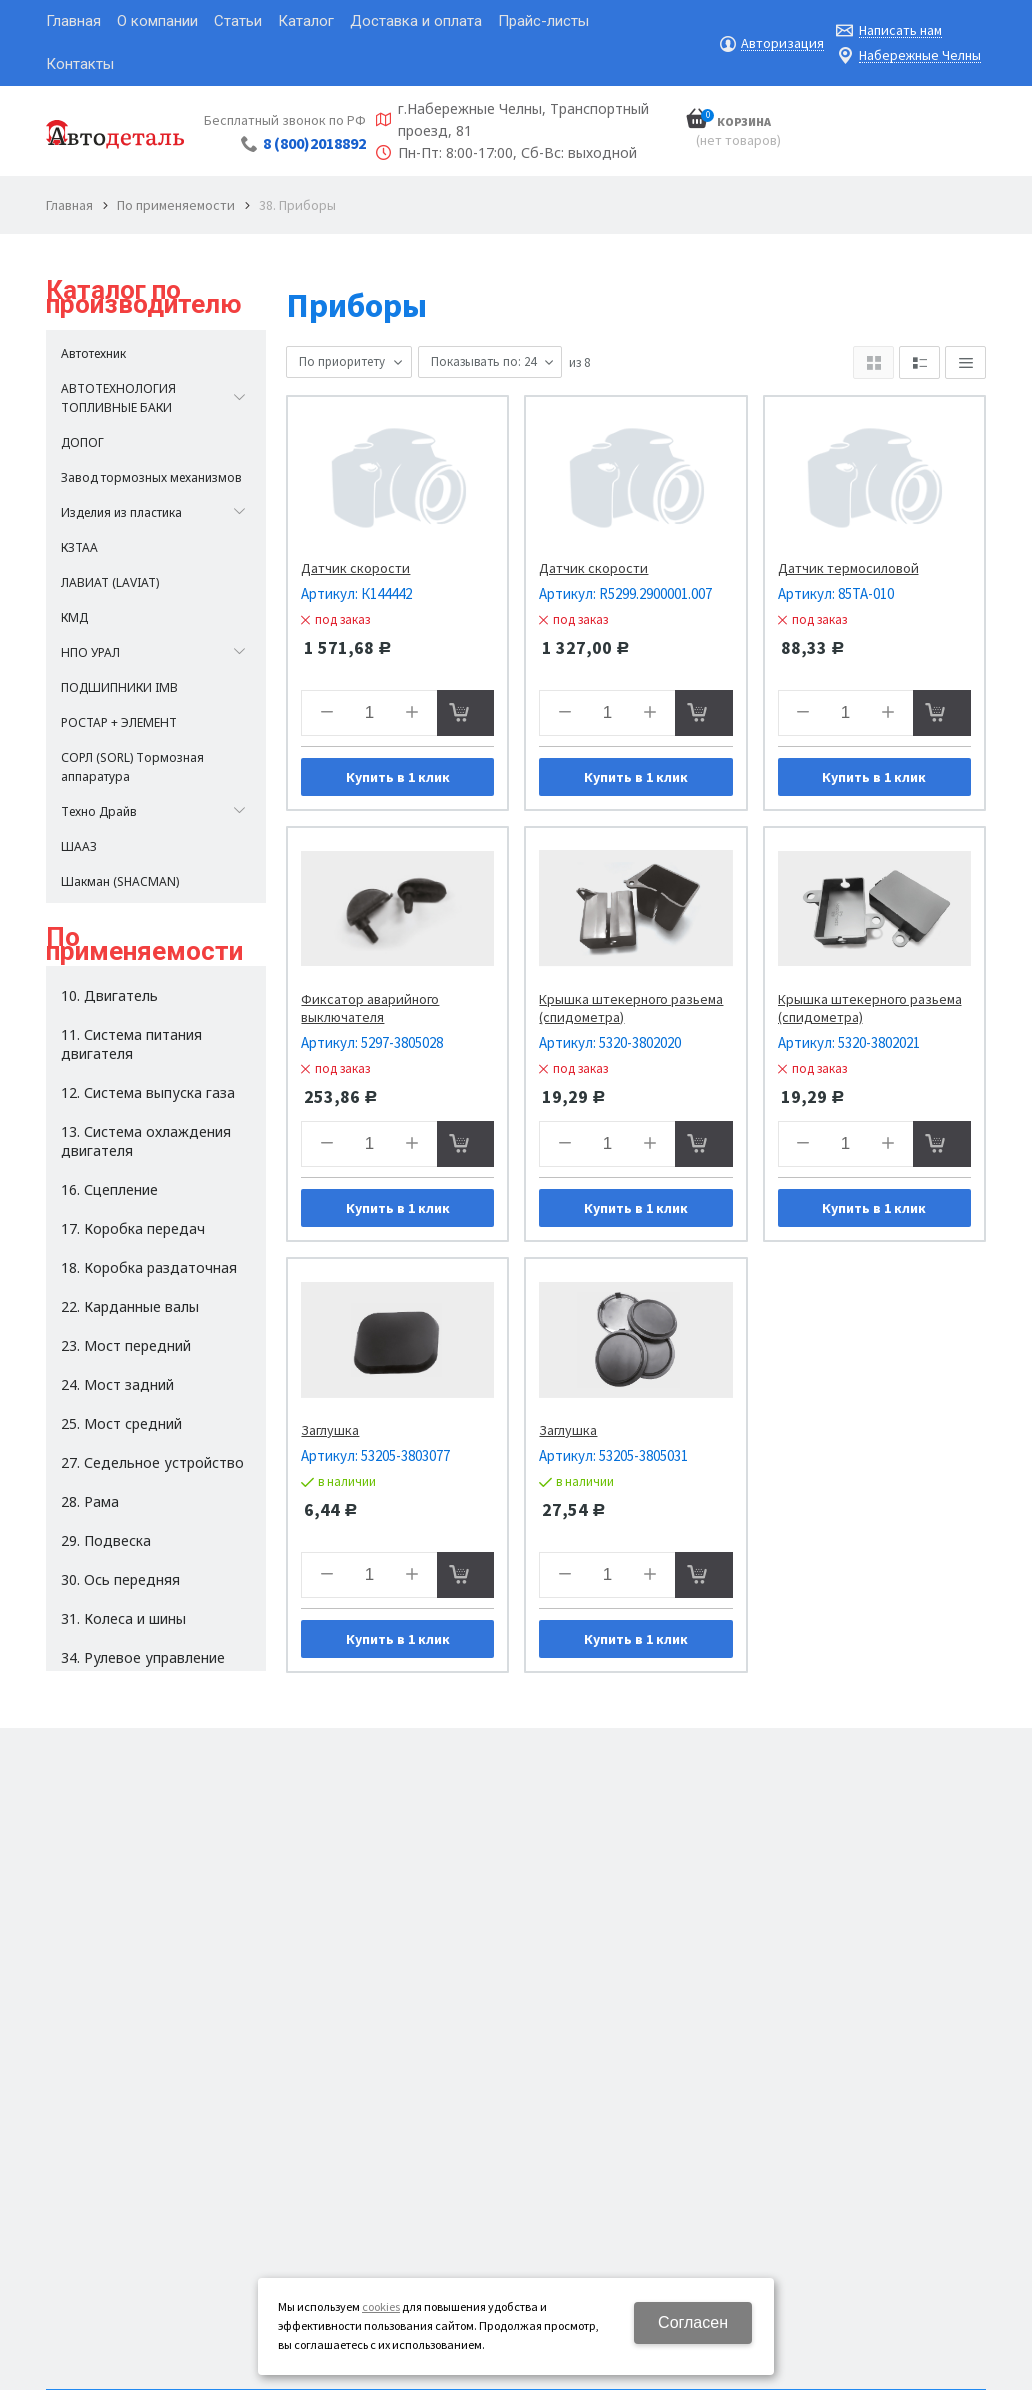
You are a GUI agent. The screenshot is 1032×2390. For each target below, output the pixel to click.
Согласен (693, 2322)
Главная (69, 205)
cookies (381, 2306)
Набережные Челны (920, 55)
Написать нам (900, 30)
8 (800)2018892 (314, 143)
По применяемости (176, 205)
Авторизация (782, 43)
